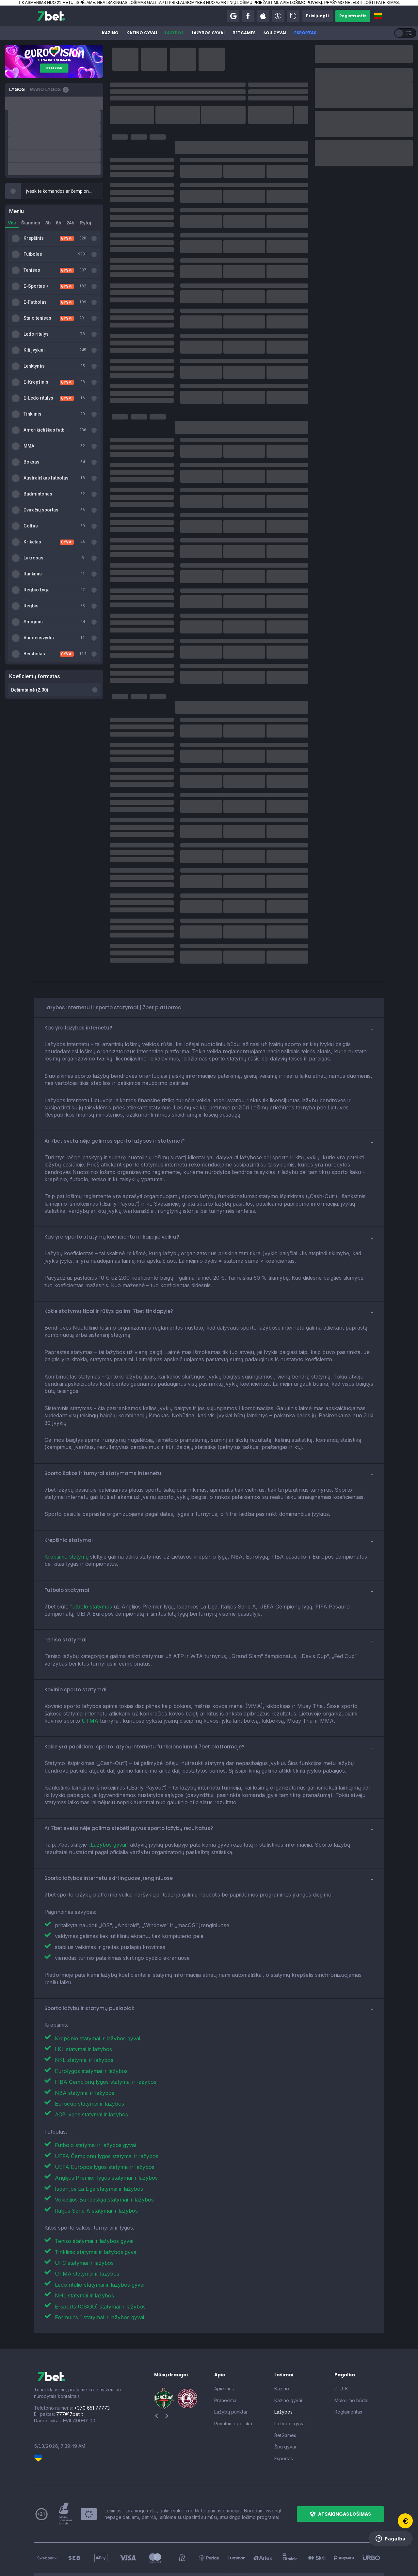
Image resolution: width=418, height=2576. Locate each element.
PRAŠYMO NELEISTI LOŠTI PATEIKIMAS (361, 2)
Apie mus (224, 2352)
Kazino (110, 33)
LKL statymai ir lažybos (83, 2012)
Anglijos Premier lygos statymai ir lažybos (106, 2141)
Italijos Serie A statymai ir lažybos (96, 2174)
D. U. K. (341, 2352)
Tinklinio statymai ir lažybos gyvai (96, 2215)
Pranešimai (225, 2363)
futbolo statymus (91, 1569)
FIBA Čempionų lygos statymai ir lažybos (105, 2045)
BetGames (244, 33)
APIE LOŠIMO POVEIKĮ (301, 2)
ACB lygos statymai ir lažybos (91, 2077)
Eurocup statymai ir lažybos (89, 2067)
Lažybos (174, 33)
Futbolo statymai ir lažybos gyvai (95, 2108)
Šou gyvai (275, 33)
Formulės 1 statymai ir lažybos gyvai (99, 2280)
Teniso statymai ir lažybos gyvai (94, 2204)
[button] (233, 16)
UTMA (90, 1684)
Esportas (305, 33)
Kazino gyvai (141, 33)
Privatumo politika (233, 2386)
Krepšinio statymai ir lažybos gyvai (97, 2001)
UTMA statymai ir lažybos (87, 2236)
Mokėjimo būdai (351, 2363)
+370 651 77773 (92, 2371)
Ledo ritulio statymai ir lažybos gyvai (99, 2248)
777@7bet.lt (69, 2377)
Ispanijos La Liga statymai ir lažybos (99, 2152)
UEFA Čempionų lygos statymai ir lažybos (106, 2119)
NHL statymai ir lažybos (84, 2258)
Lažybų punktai (230, 2375)
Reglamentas (348, 2375)
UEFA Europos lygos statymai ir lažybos (104, 2130)
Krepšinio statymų (66, 1520)
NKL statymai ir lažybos (84, 2023)
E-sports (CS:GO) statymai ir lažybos (100, 2269)
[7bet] (51, 16)
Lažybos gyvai (208, 33)
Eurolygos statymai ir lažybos (91, 2034)
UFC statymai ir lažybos (84, 2226)
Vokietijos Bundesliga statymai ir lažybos (104, 2162)
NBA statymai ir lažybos (84, 2056)
